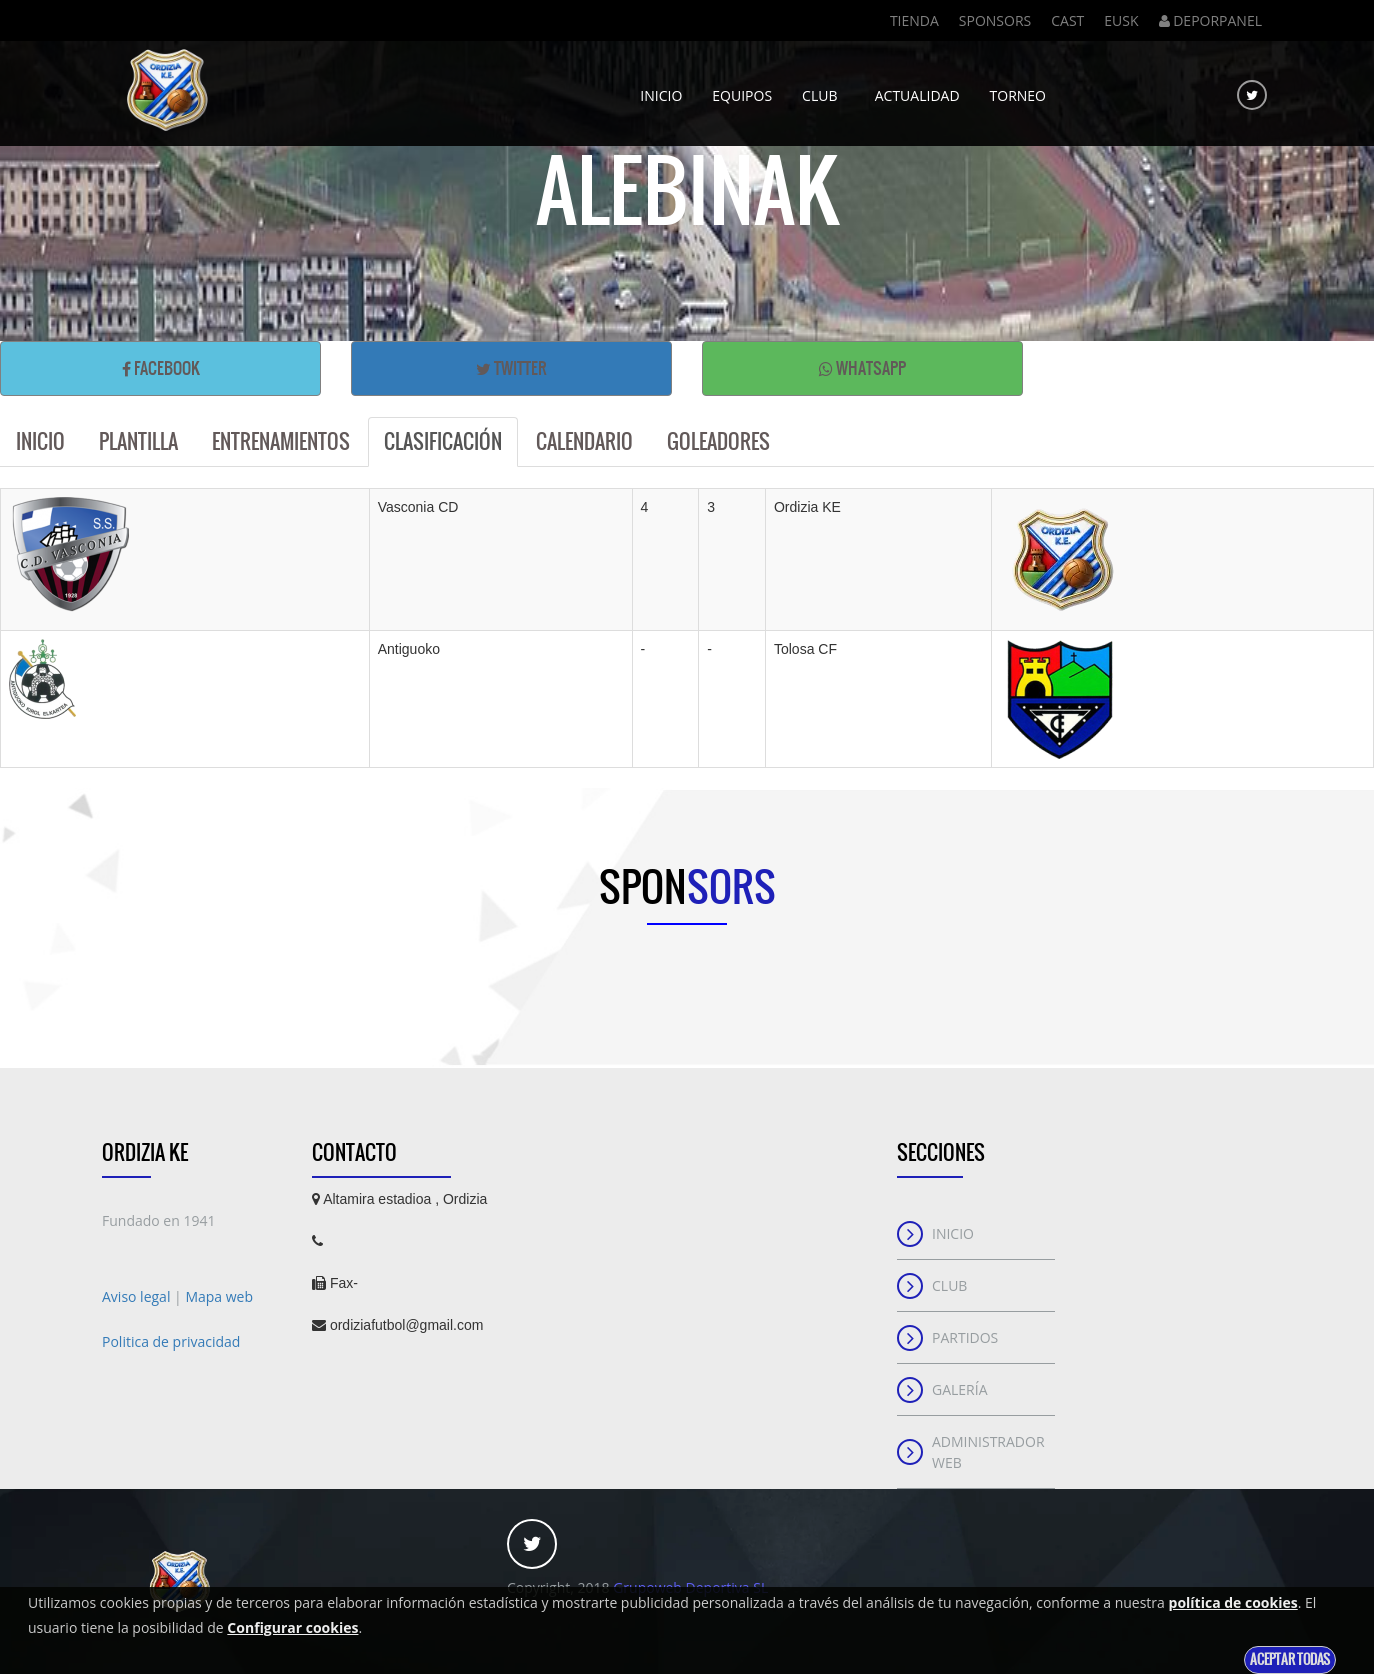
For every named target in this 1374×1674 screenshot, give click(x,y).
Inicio (661, 88)
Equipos (742, 88)
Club (823, 88)
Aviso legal (138, 1296)
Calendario (584, 441)
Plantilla (138, 441)
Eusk (1121, 20)
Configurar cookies (292, 1627)
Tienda (914, 20)
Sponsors (995, 20)
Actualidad (917, 88)
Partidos (965, 1337)
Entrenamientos (281, 441)
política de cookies (1233, 1602)
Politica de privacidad (171, 1341)
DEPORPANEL (1210, 20)
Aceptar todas (1290, 1659)
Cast (1067, 20)
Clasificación (443, 441)
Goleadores (718, 441)
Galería (960, 1389)
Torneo (1018, 88)
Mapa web (219, 1296)
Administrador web (988, 1452)
